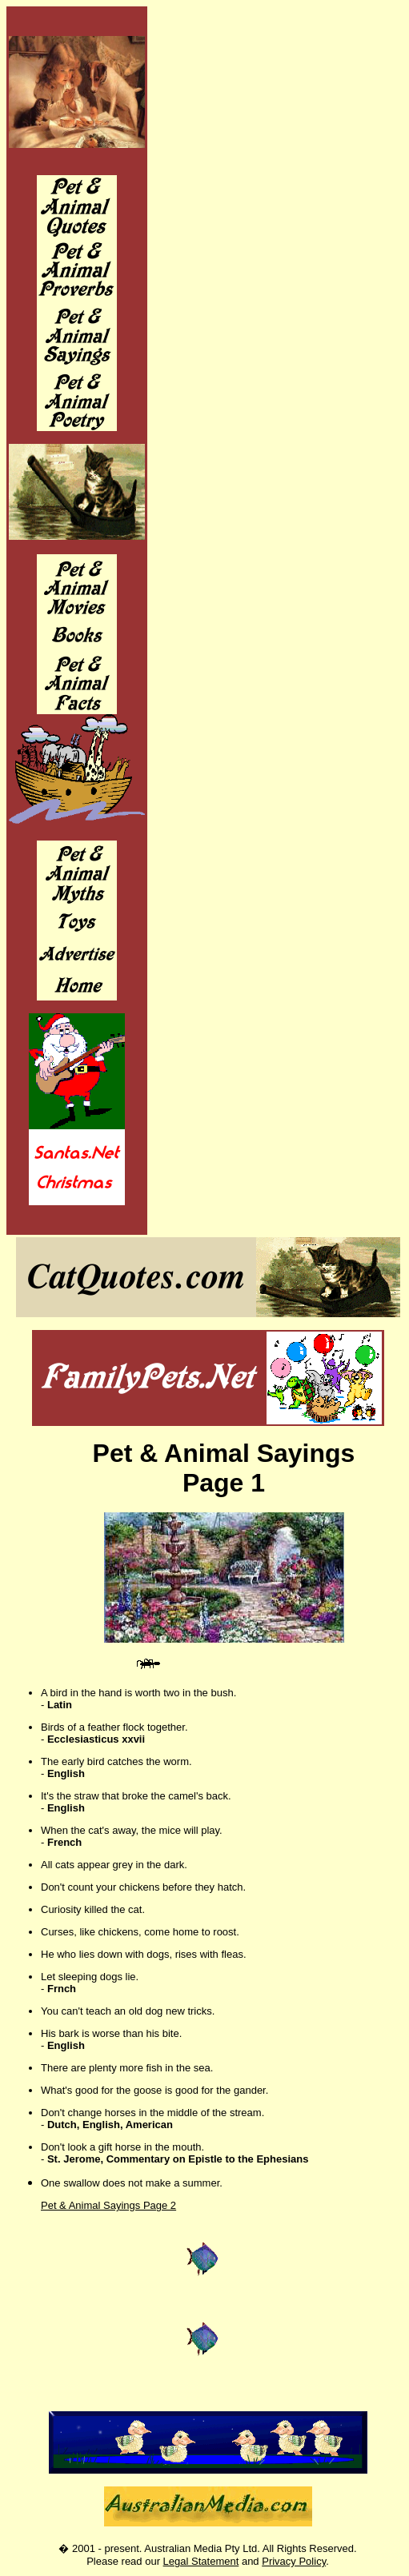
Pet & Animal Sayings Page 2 (108, 2205)
